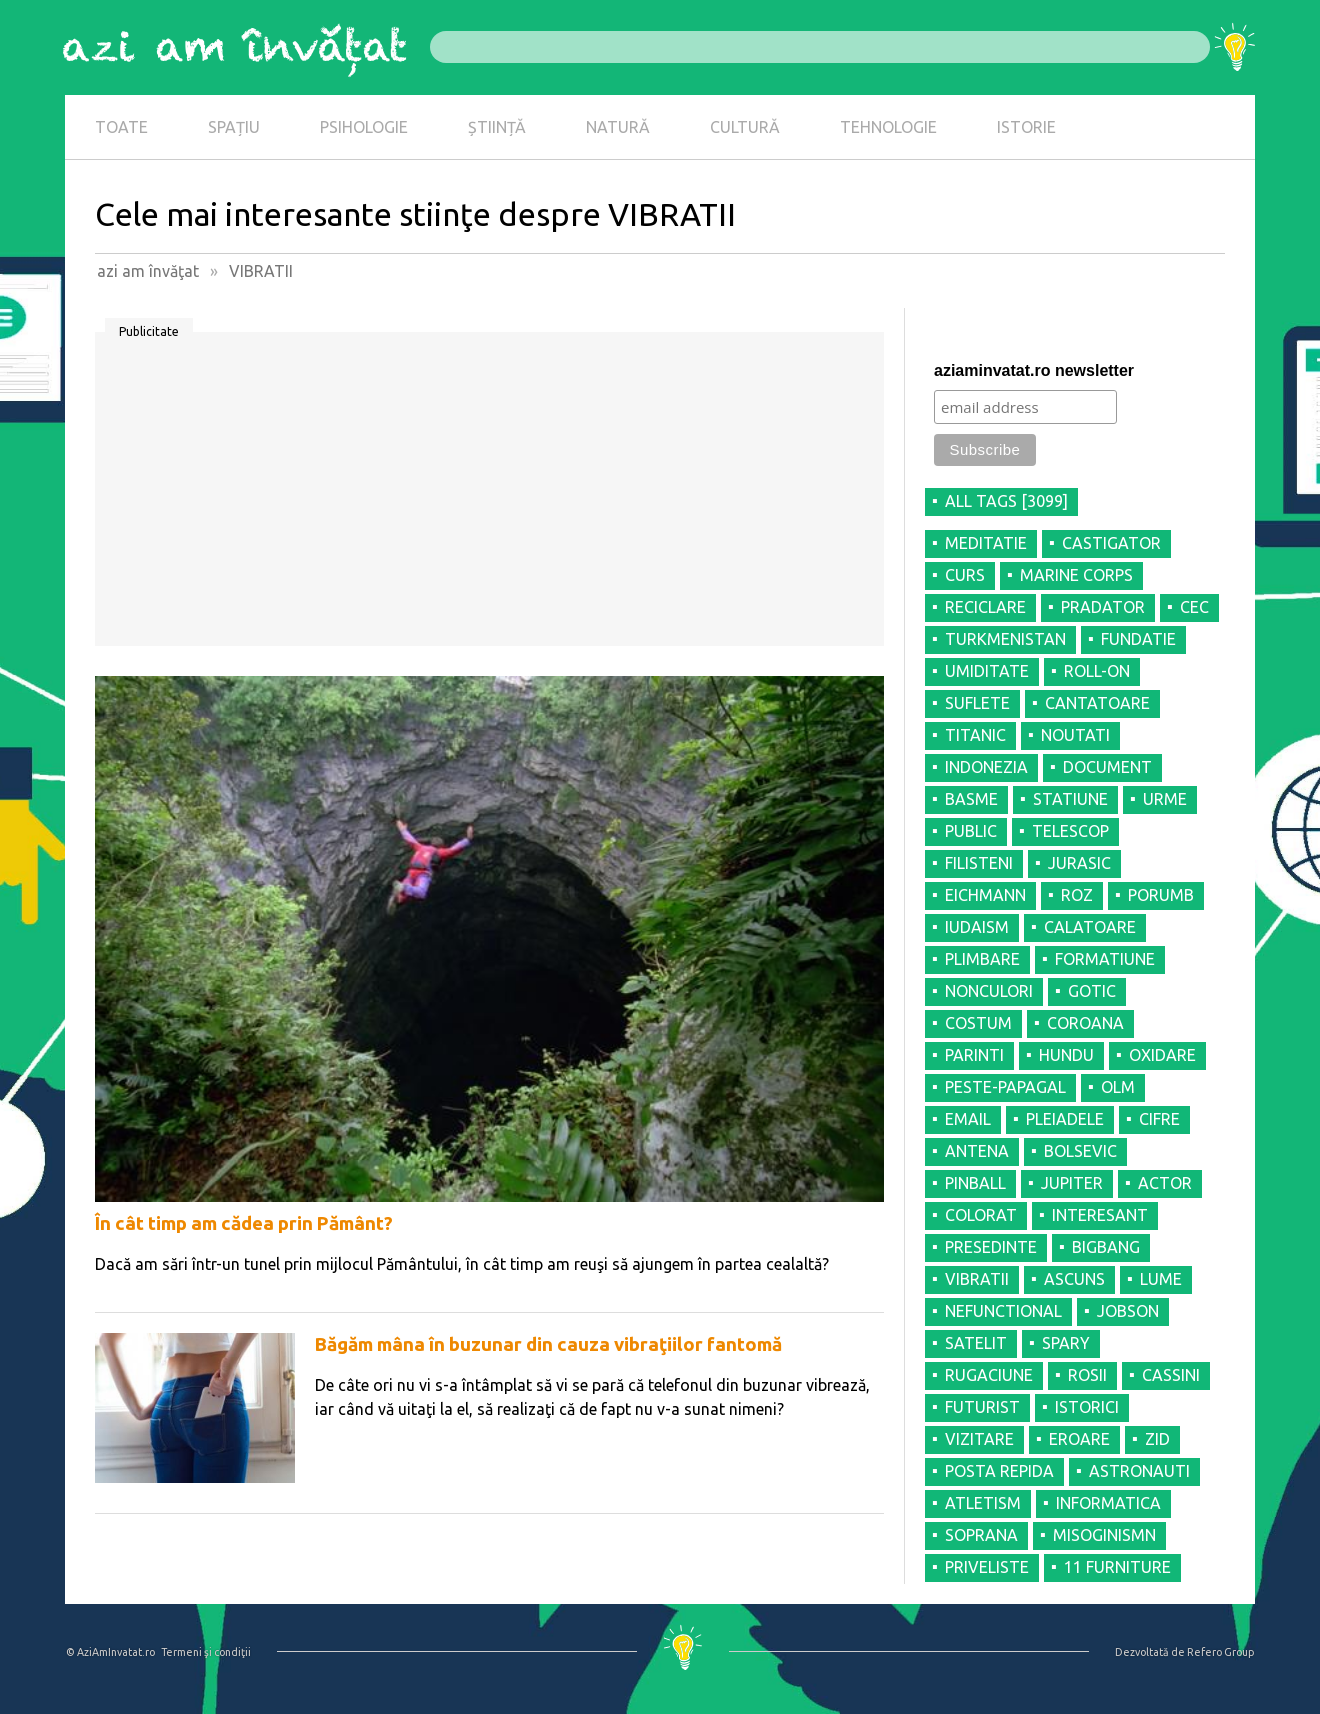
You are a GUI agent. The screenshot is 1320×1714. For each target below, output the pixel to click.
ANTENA (977, 1151)
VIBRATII (977, 1279)
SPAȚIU (234, 127)
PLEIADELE (1065, 1119)
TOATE (121, 127)
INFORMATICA (1108, 1503)
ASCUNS (1074, 1279)
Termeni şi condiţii (206, 1652)
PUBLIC (971, 831)
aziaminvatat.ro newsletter (1034, 370)
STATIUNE (1070, 799)
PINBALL (975, 1183)
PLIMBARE (982, 959)
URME (1165, 799)
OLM (1118, 1087)
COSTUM (978, 1023)
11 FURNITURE (1117, 1567)
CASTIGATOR (1111, 543)
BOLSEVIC (1080, 1151)
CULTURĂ (745, 127)
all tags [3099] (1006, 501)
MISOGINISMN (1104, 1535)
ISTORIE (1026, 127)
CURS (965, 575)
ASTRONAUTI (1139, 1471)
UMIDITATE (987, 671)
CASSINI (1171, 1375)
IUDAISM (977, 927)
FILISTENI (979, 863)
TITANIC (975, 735)
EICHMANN (985, 895)
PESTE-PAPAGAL (1005, 1087)
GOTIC (1092, 991)
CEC (1194, 607)
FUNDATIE (1138, 639)
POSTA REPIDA (999, 1471)
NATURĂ (618, 127)
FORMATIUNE (1105, 959)
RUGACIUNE (989, 1375)
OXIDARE (1162, 1055)
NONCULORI (989, 991)
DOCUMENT (1107, 767)
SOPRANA (981, 1535)
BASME (971, 799)
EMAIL (968, 1119)
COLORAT (981, 1215)
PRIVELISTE (987, 1567)
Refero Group (1220, 1652)
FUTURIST (982, 1407)
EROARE (1079, 1439)
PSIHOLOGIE (364, 127)
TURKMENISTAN (1005, 639)
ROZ (1077, 895)
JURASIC (1079, 863)
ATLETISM (983, 1503)
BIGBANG (1106, 1247)
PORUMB (1161, 895)
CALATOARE (1090, 927)
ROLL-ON (1097, 671)
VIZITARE (979, 1439)
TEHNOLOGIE (888, 127)
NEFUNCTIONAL (1003, 1311)
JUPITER (1072, 1183)
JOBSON (1128, 1311)
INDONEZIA (986, 767)
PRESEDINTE (991, 1247)
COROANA (1085, 1023)
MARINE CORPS (1076, 575)
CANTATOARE (1097, 703)
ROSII (1087, 1375)
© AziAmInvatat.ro (110, 1652)
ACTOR (1165, 1183)
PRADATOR (1103, 607)
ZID (1157, 1439)
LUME (1161, 1279)
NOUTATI (1075, 735)
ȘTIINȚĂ (497, 127)
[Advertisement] (489, 496)
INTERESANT (1100, 1215)
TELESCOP (1070, 831)
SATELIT (976, 1343)
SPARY (1066, 1343)
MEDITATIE (986, 543)
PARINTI (974, 1055)
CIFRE (1159, 1119)
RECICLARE (985, 607)
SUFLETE (977, 703)
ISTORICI (1087, 1407)
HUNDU (1066, 1055)
